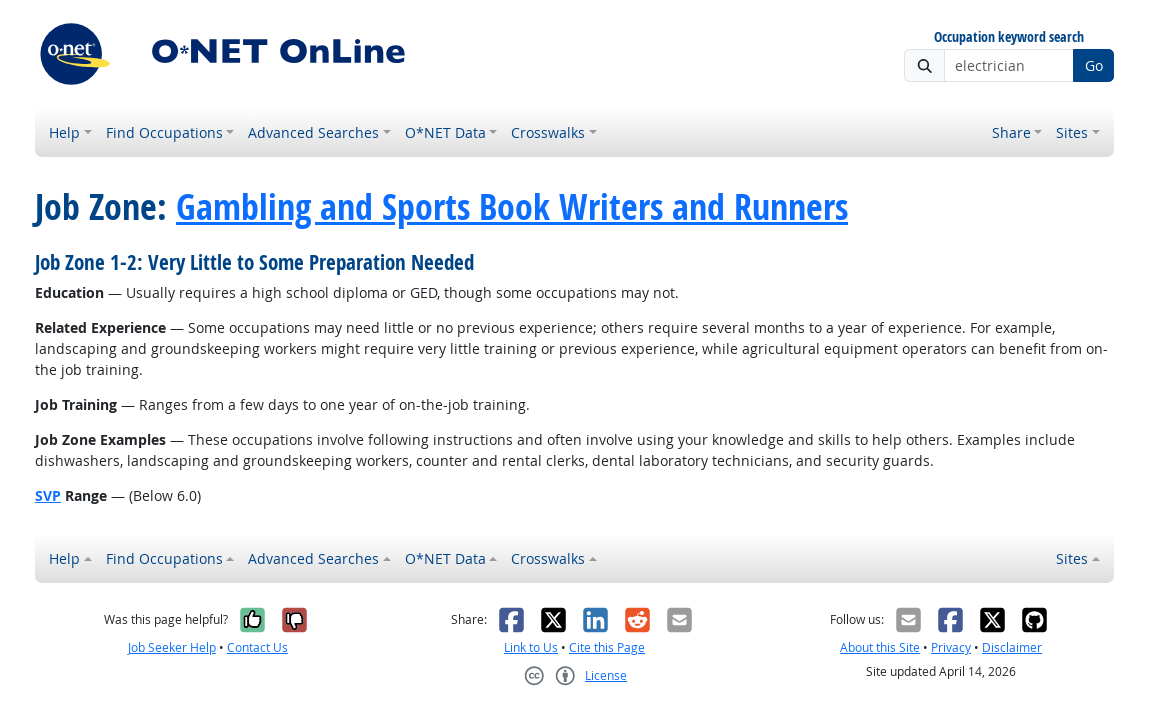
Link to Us (531, 647)
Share (1011, 132)
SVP (48, 495)
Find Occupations (164, 132)
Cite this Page (607, 647)
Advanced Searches (313, 132)
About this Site (880, 647)
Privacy (951, 647)
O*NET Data (445, 132)
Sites (1072, 132)
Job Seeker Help (172, 647)
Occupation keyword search (1009, 37)
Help (64, 132)
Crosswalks (548, 132)
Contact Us (257, 647)
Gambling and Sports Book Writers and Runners (512, 206)
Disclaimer (1012, 647)
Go (1094, 65)
